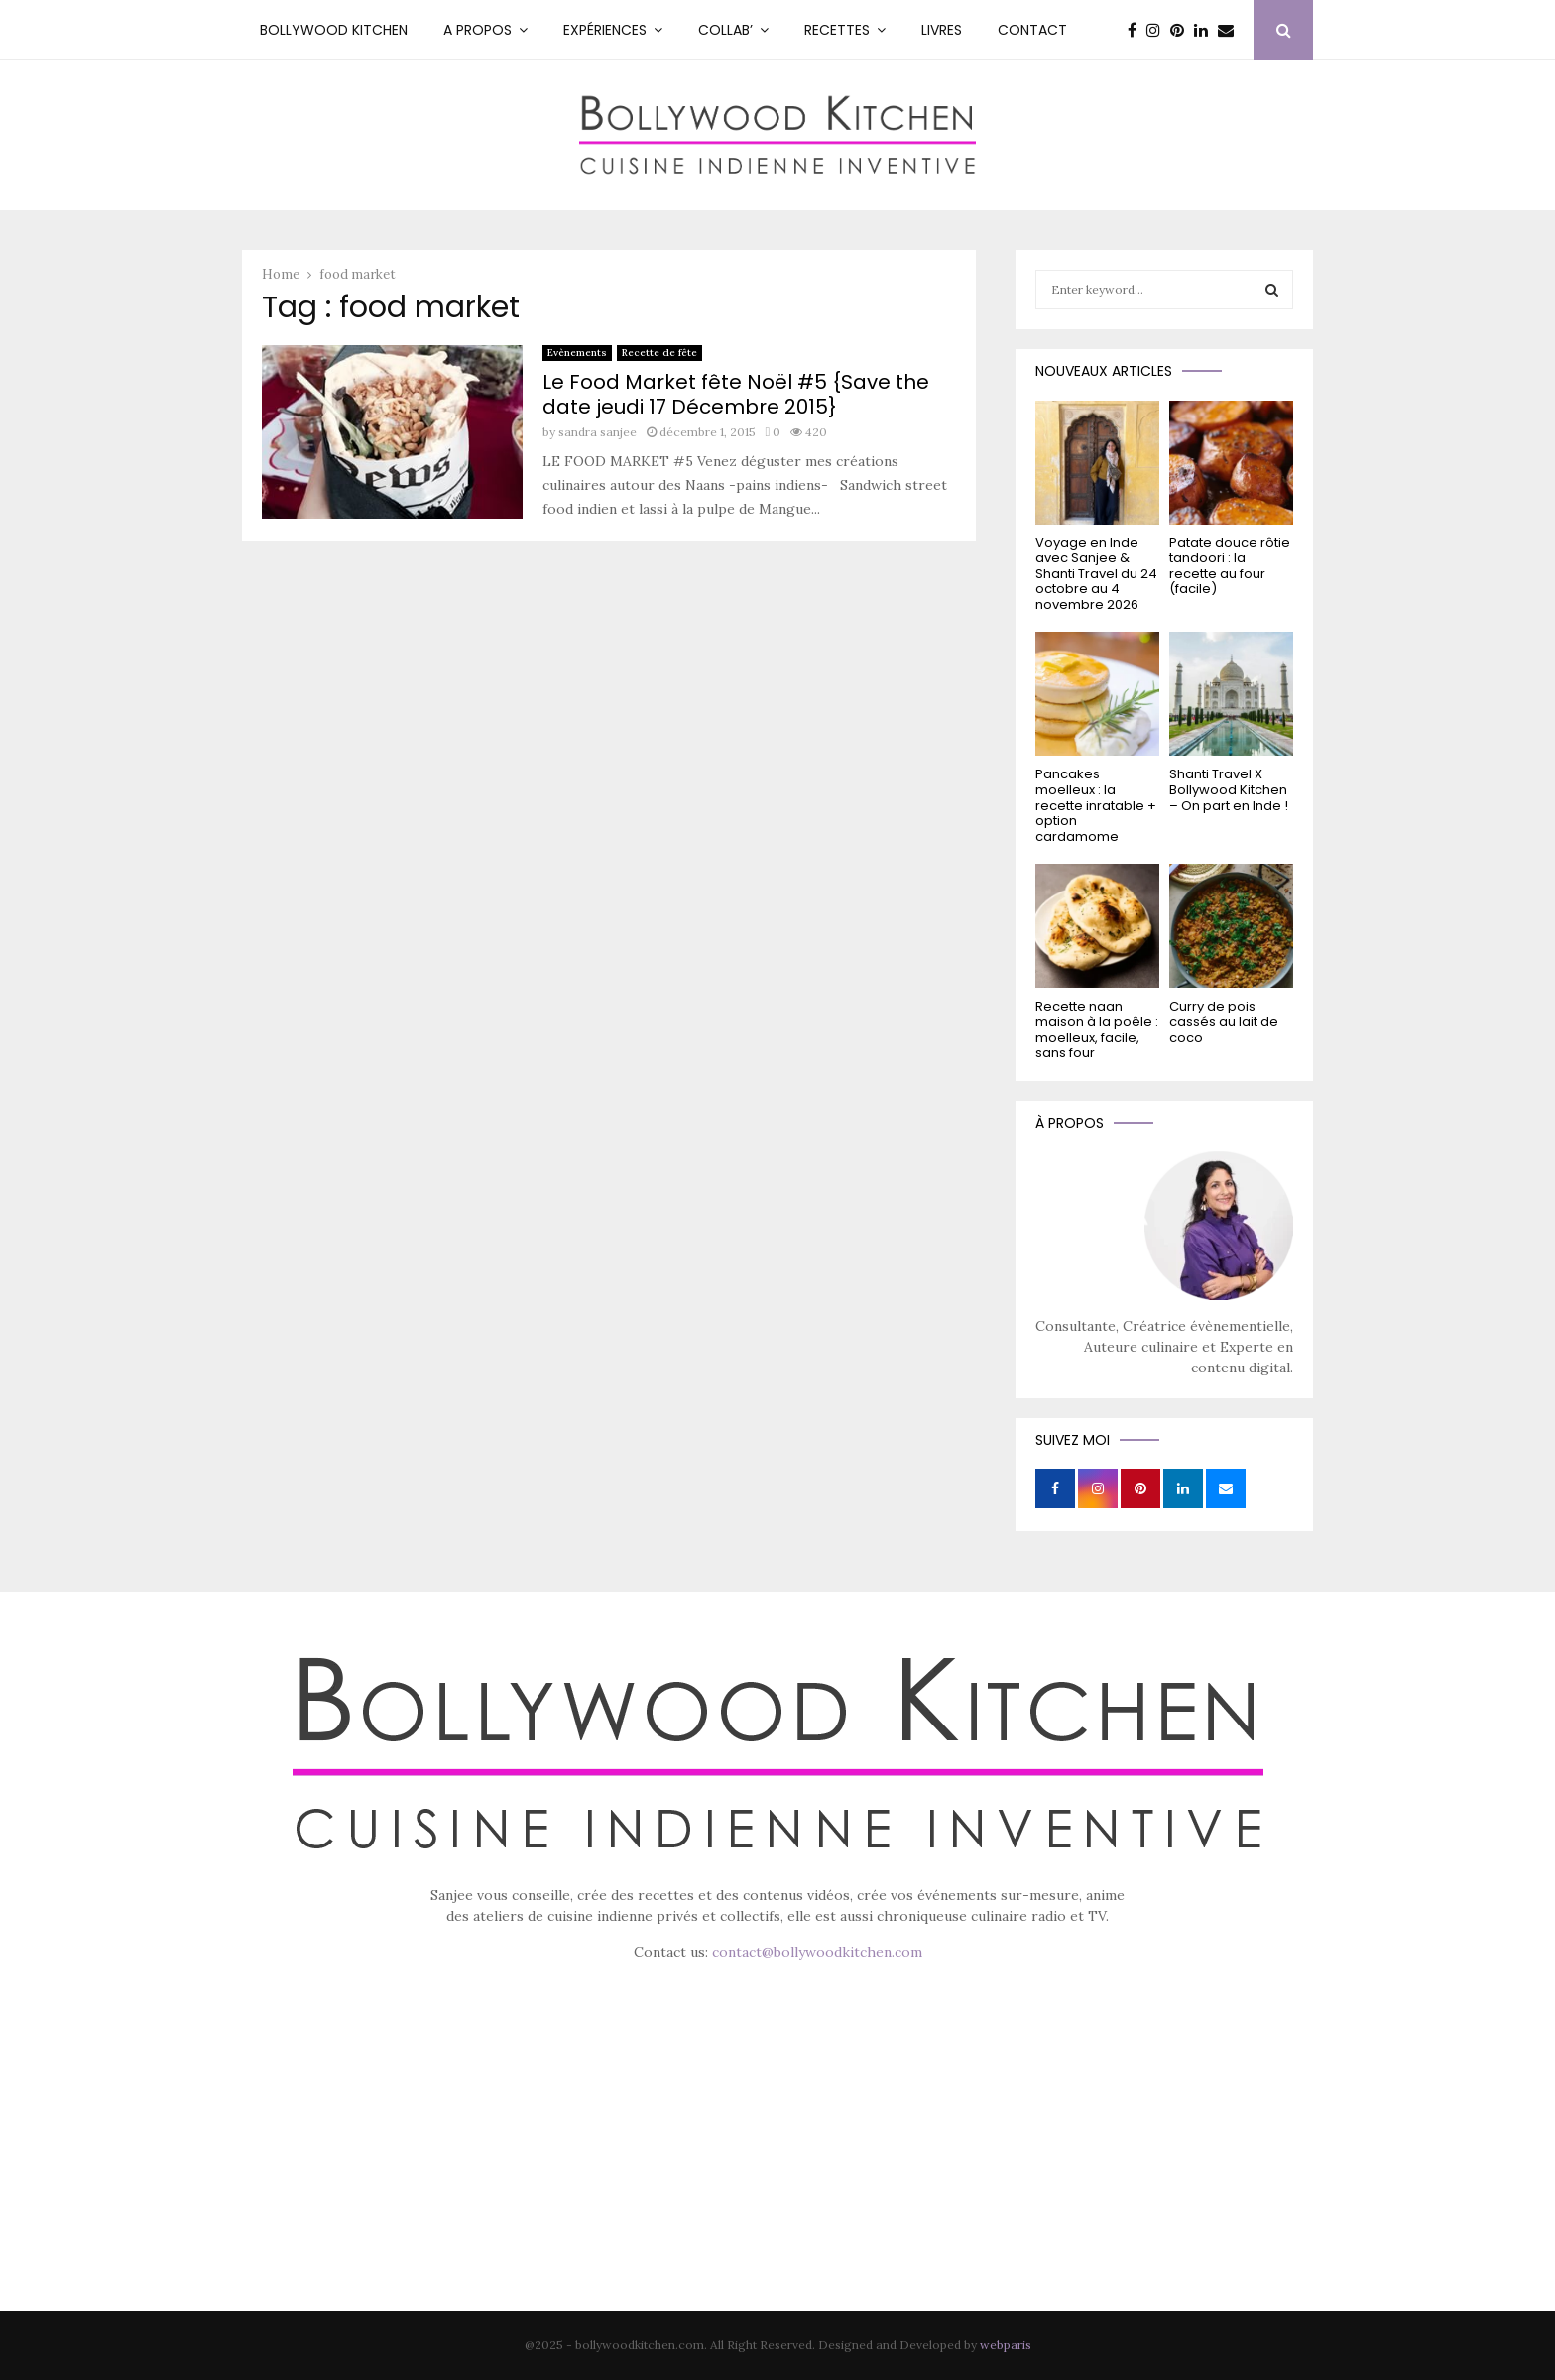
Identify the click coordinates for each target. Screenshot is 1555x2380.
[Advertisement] (777, 2164)
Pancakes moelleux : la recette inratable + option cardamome (1095, 805)
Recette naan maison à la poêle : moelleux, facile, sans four (1096, 1029)
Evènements (577, 352)
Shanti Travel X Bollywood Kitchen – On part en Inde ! (1228, 789)
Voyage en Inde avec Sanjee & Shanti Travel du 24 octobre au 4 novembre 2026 (1096, 574)
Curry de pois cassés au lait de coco (1223, 1021)
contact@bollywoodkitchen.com (817, 1952)
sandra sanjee (597, 431)
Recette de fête (659, 352)
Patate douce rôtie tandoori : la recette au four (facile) (1229, 566)
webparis (1005, 2344)
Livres (941, 30)
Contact (1032, 30)
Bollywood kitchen (334, 30)
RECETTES (837, 30)
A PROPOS (477, 30)
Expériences (605, 30)
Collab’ (725, 30)
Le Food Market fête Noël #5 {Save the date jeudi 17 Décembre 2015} (735, 394)
